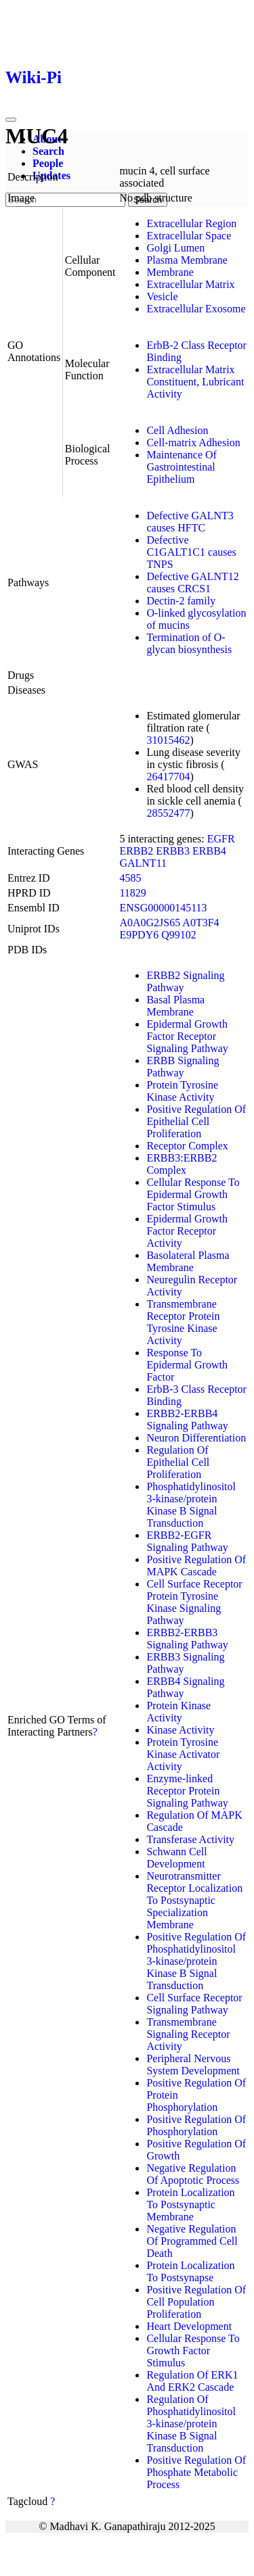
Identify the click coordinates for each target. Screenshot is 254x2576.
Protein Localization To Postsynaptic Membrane (190, 2204)
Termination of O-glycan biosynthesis (189, 643)
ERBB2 (136, 851)
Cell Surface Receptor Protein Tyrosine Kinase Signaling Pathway (194, 1602)
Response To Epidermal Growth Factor (187, 1365)
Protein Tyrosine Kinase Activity (182, 1091)
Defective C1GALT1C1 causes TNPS (191, 552)
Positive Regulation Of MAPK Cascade (196, 1565)
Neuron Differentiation (196, 1438)
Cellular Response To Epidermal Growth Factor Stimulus (192, 1194)
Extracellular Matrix (190, 284)
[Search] (65, 200)
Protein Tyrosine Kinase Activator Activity (182, 1754)
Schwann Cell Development (176, 1857)
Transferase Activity (190, 1839)
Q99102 (178, 934)
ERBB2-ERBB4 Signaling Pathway (187, 1419)
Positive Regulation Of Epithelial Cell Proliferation (196, 1121)
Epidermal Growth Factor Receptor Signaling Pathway (187, 1036)
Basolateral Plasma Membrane (187, 1261)
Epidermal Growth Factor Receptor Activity (187, 1231)
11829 (132, 893)
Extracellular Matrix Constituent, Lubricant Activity (195, 382)
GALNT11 (143, 863)
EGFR (221, 838)
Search (48, 151)
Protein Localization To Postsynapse (190, 2271)
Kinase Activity (180, 1730)
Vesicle (161, 296)
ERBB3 (173, 851)
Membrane (169, 272)
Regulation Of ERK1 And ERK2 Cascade (192, 2381)
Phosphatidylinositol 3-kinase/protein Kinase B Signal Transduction (191, 1505)
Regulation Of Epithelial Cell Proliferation (177, 1462)
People (48, 163)
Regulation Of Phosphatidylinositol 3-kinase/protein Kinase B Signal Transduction (191, 2423)
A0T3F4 (200, 922)
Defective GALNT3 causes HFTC (189, 521)
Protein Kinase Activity (178, 1711)
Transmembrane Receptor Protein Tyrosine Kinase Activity (182, 1322)
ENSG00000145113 (163, 907)
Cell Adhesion (177, 430)
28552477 (168, 813)
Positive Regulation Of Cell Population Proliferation (196, 2302)
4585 (130, 878)
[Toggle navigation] (10, 120)
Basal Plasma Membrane (175, 1006)
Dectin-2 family (180, 600)
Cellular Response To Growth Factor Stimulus (192, 2350)
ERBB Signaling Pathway (182, 1066)
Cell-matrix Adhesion (193, 442)
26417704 (168, 776)
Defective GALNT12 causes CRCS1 (192, 582)
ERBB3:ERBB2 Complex (181, 1164)
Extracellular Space (188, 235)
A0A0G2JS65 (149, 922)
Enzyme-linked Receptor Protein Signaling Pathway (187, 1791)
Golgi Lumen (175, 248)
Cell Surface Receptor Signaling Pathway (194, 2004)
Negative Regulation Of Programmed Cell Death (191, 2241)
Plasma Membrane (187, 260)
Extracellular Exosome (195, 308)
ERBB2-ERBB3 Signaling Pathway (187, 1638)
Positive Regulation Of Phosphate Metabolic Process (196, 2472)
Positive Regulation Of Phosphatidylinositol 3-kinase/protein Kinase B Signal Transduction (196, 1961)
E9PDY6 (138, 934)
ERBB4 (209, 851)
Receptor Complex (187, 1145)
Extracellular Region (191, 223)
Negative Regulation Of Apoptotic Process (192, 2174)
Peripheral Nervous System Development (192, 2064)
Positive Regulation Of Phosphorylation (196, 2125)
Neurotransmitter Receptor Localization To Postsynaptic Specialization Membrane (194, 1900)
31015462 (168, 740)
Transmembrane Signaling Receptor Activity (188, 2034)
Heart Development (189, 2326)
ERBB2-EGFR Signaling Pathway (187, 1541)
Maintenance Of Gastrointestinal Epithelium (181, 467)
